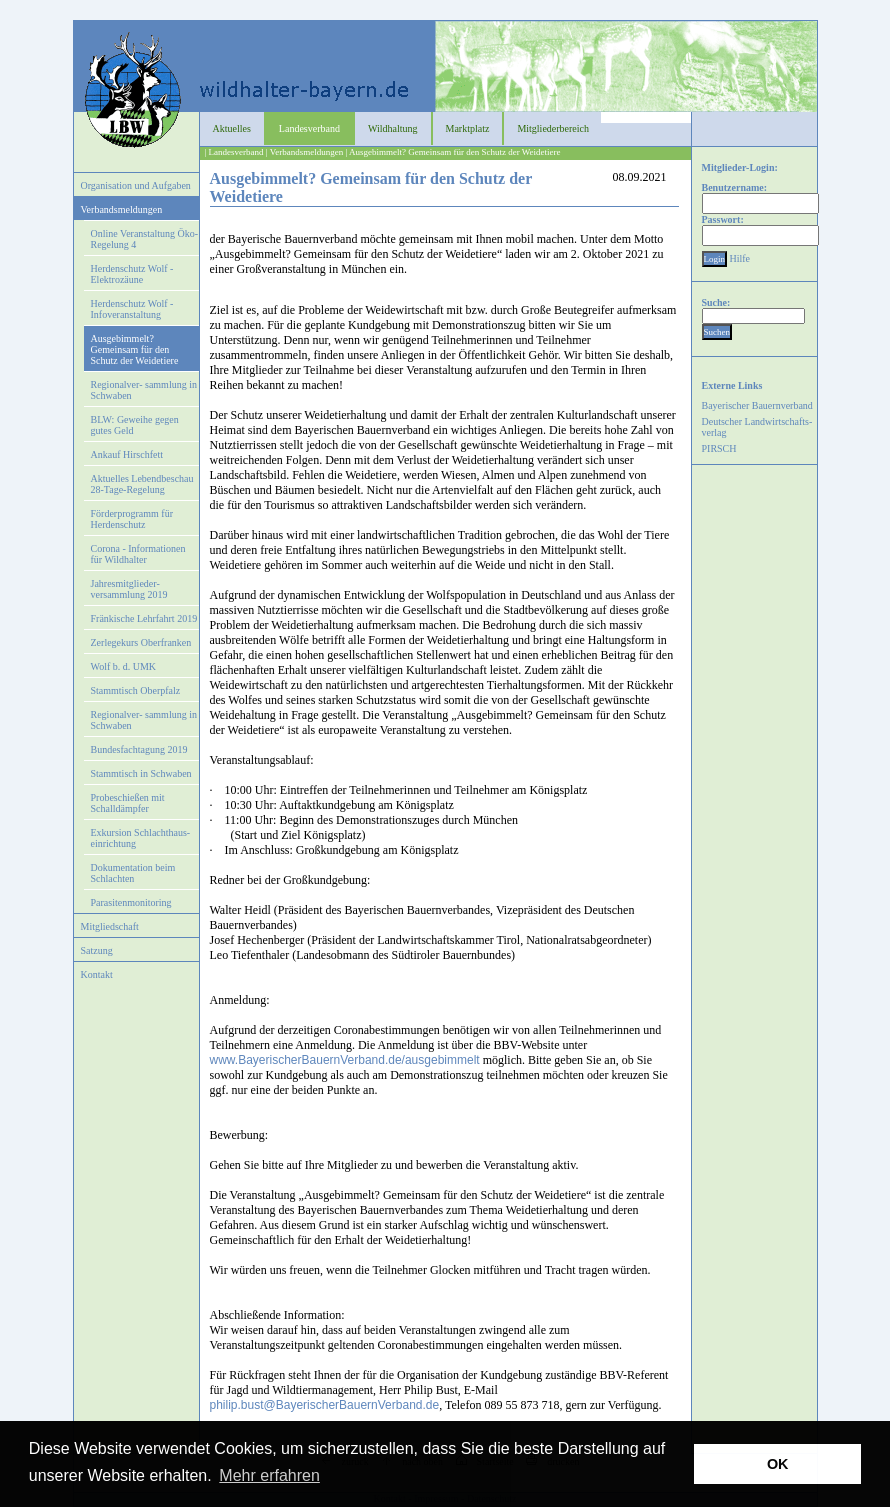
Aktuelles (232, 128)
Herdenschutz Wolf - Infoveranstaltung (132, 309)
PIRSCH (719, 448)
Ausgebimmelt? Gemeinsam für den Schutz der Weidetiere (135, 349)
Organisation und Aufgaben (136, 185)
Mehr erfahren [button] (269, 1475)
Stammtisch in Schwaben (141, 773)
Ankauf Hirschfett (127, 454)
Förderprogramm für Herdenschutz (132, 519)
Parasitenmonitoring (131, 902)
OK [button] (778, 1464)
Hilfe (740, 258)
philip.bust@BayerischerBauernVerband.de (325, 1405)
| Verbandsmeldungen (304, 152)
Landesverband (309, 128)
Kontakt (97, 974)
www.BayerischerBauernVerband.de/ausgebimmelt (345, 1060)
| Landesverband (234, 152)
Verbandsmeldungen (122, 209)
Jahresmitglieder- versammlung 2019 (129, 589)
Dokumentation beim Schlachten (133, 873)
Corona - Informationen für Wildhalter (138, 554)
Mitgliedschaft (110, 926)
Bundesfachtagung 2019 (139, 749)
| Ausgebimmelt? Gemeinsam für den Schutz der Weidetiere (452, 152)
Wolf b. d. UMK (124, 666)
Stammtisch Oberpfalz (136, 690)
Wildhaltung (393, 128)
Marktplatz (468, 128)
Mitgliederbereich (553, 128)
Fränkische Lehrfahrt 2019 (144, 618)
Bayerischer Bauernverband (757, 405)
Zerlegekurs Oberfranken (141, 642)
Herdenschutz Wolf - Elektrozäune (132, 274)
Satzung (97, 950)
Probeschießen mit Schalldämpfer (128, 803)
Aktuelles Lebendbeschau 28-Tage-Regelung (142, 484)
